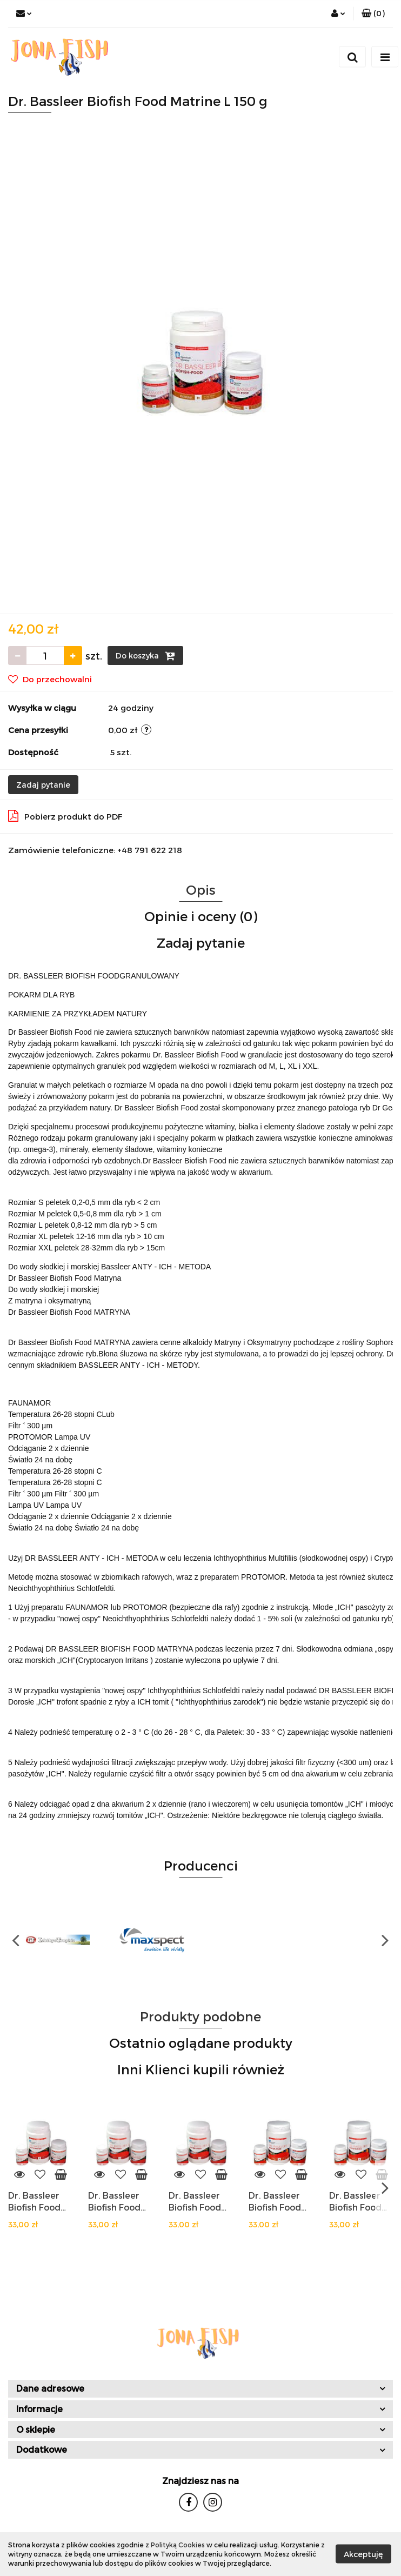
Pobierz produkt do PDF (65, 816)
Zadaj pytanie (43, 784)
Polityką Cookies (178, 2544)
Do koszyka (145, 655)
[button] (373, 13)
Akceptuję (363, 2554)
